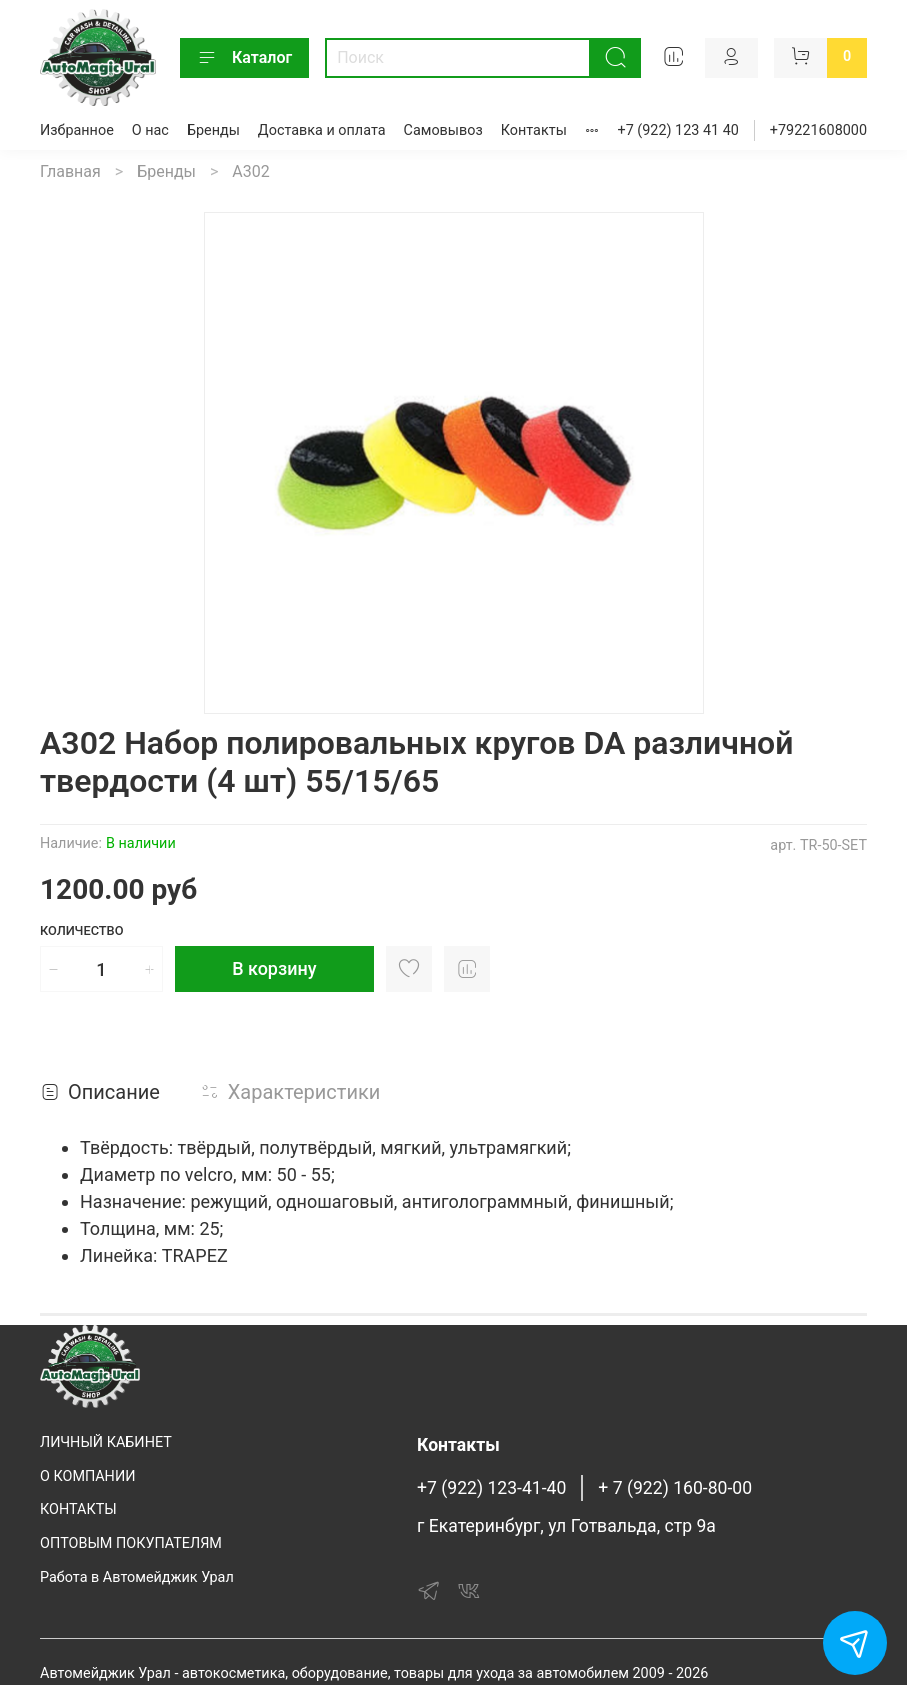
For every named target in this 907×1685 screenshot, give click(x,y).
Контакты (534, 130)
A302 (250, 171)
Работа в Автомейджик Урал (137, 1577)
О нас (150, 130)
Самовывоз (443, 130)
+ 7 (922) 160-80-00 (675, 1488)
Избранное (77, 130)
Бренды (213, 130)
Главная (70, 171)
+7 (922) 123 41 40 (678, 130)
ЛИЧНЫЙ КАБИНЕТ (106, 1442)
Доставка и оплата (322, 130)
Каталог (244, 58)
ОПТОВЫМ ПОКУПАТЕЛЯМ (131, 1543)
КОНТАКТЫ (78, 1509)
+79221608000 (818, 130)
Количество (82, 930)
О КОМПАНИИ (87, 1476)
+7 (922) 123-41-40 (491, 1488)
